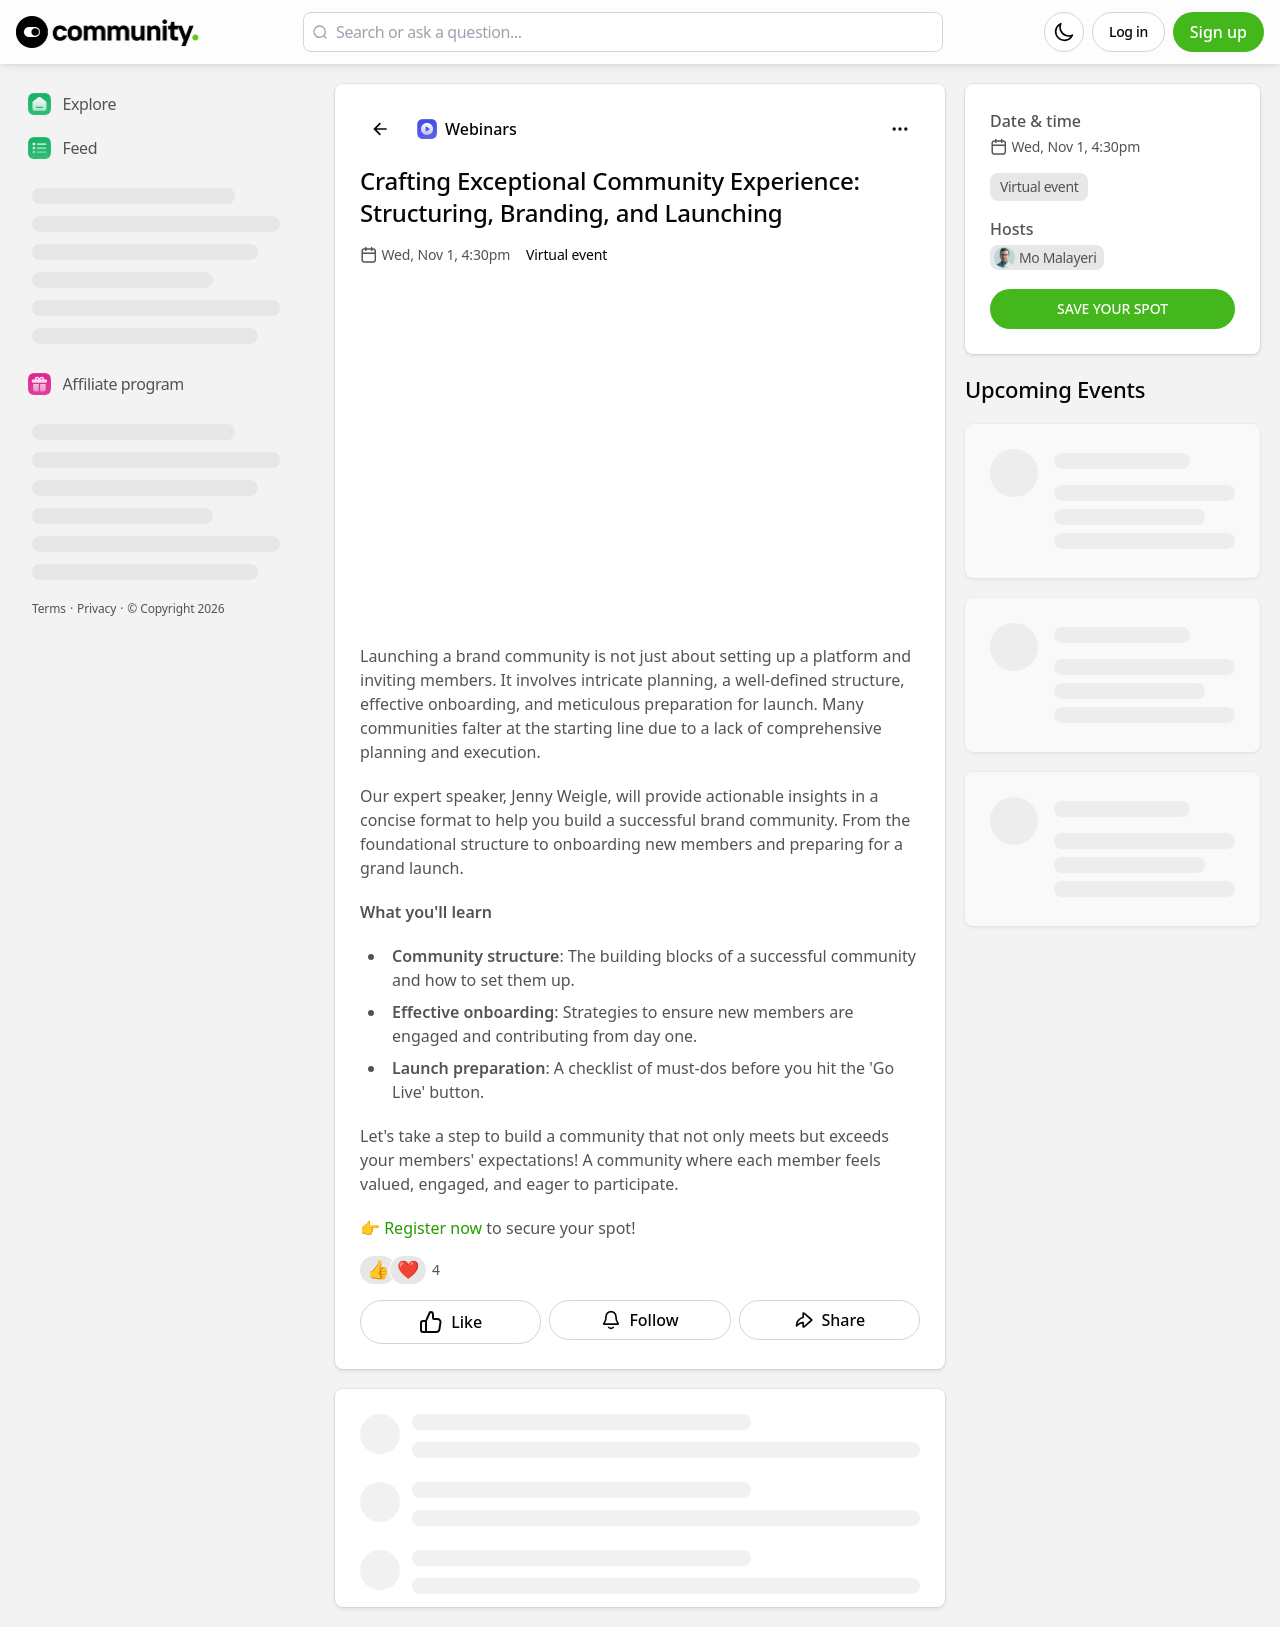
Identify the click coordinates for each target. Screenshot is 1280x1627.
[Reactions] (378, 1270)
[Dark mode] (1064, 32)
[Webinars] (467, 129)
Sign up (1218, 32)
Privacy (96, 608)
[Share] (829, 1320)
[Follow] (639, 1320)
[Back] (380, 129)
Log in (1128, 31)
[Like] (450, 1322)
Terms (49, 608)
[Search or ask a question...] (635, 32)
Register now (433, 1228)
